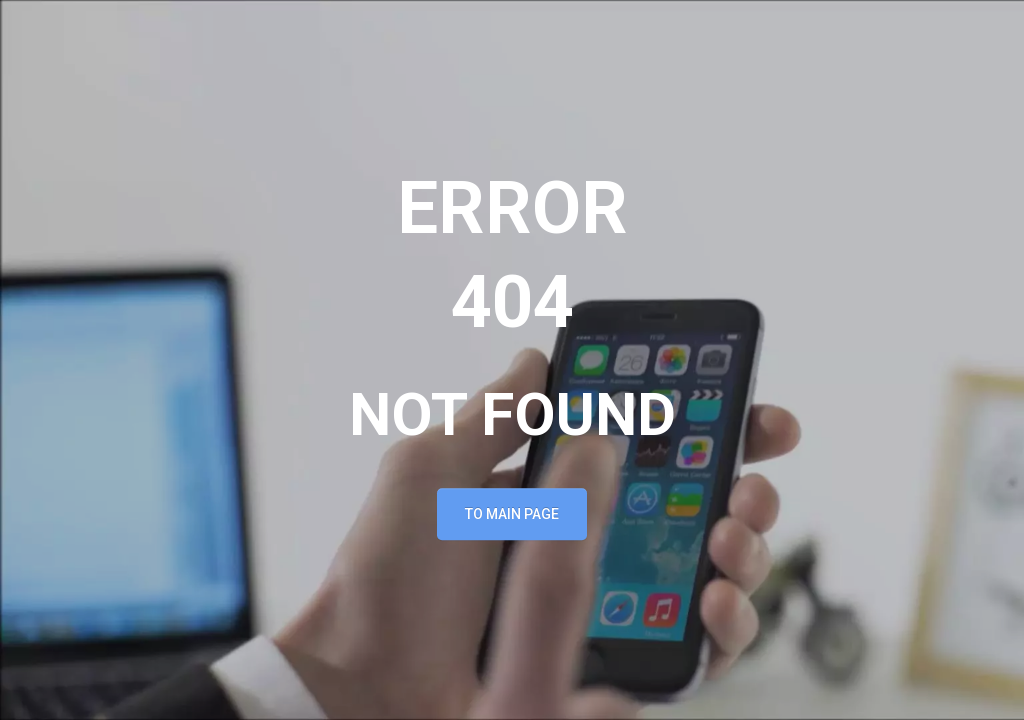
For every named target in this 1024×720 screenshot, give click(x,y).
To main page (512, 515)
